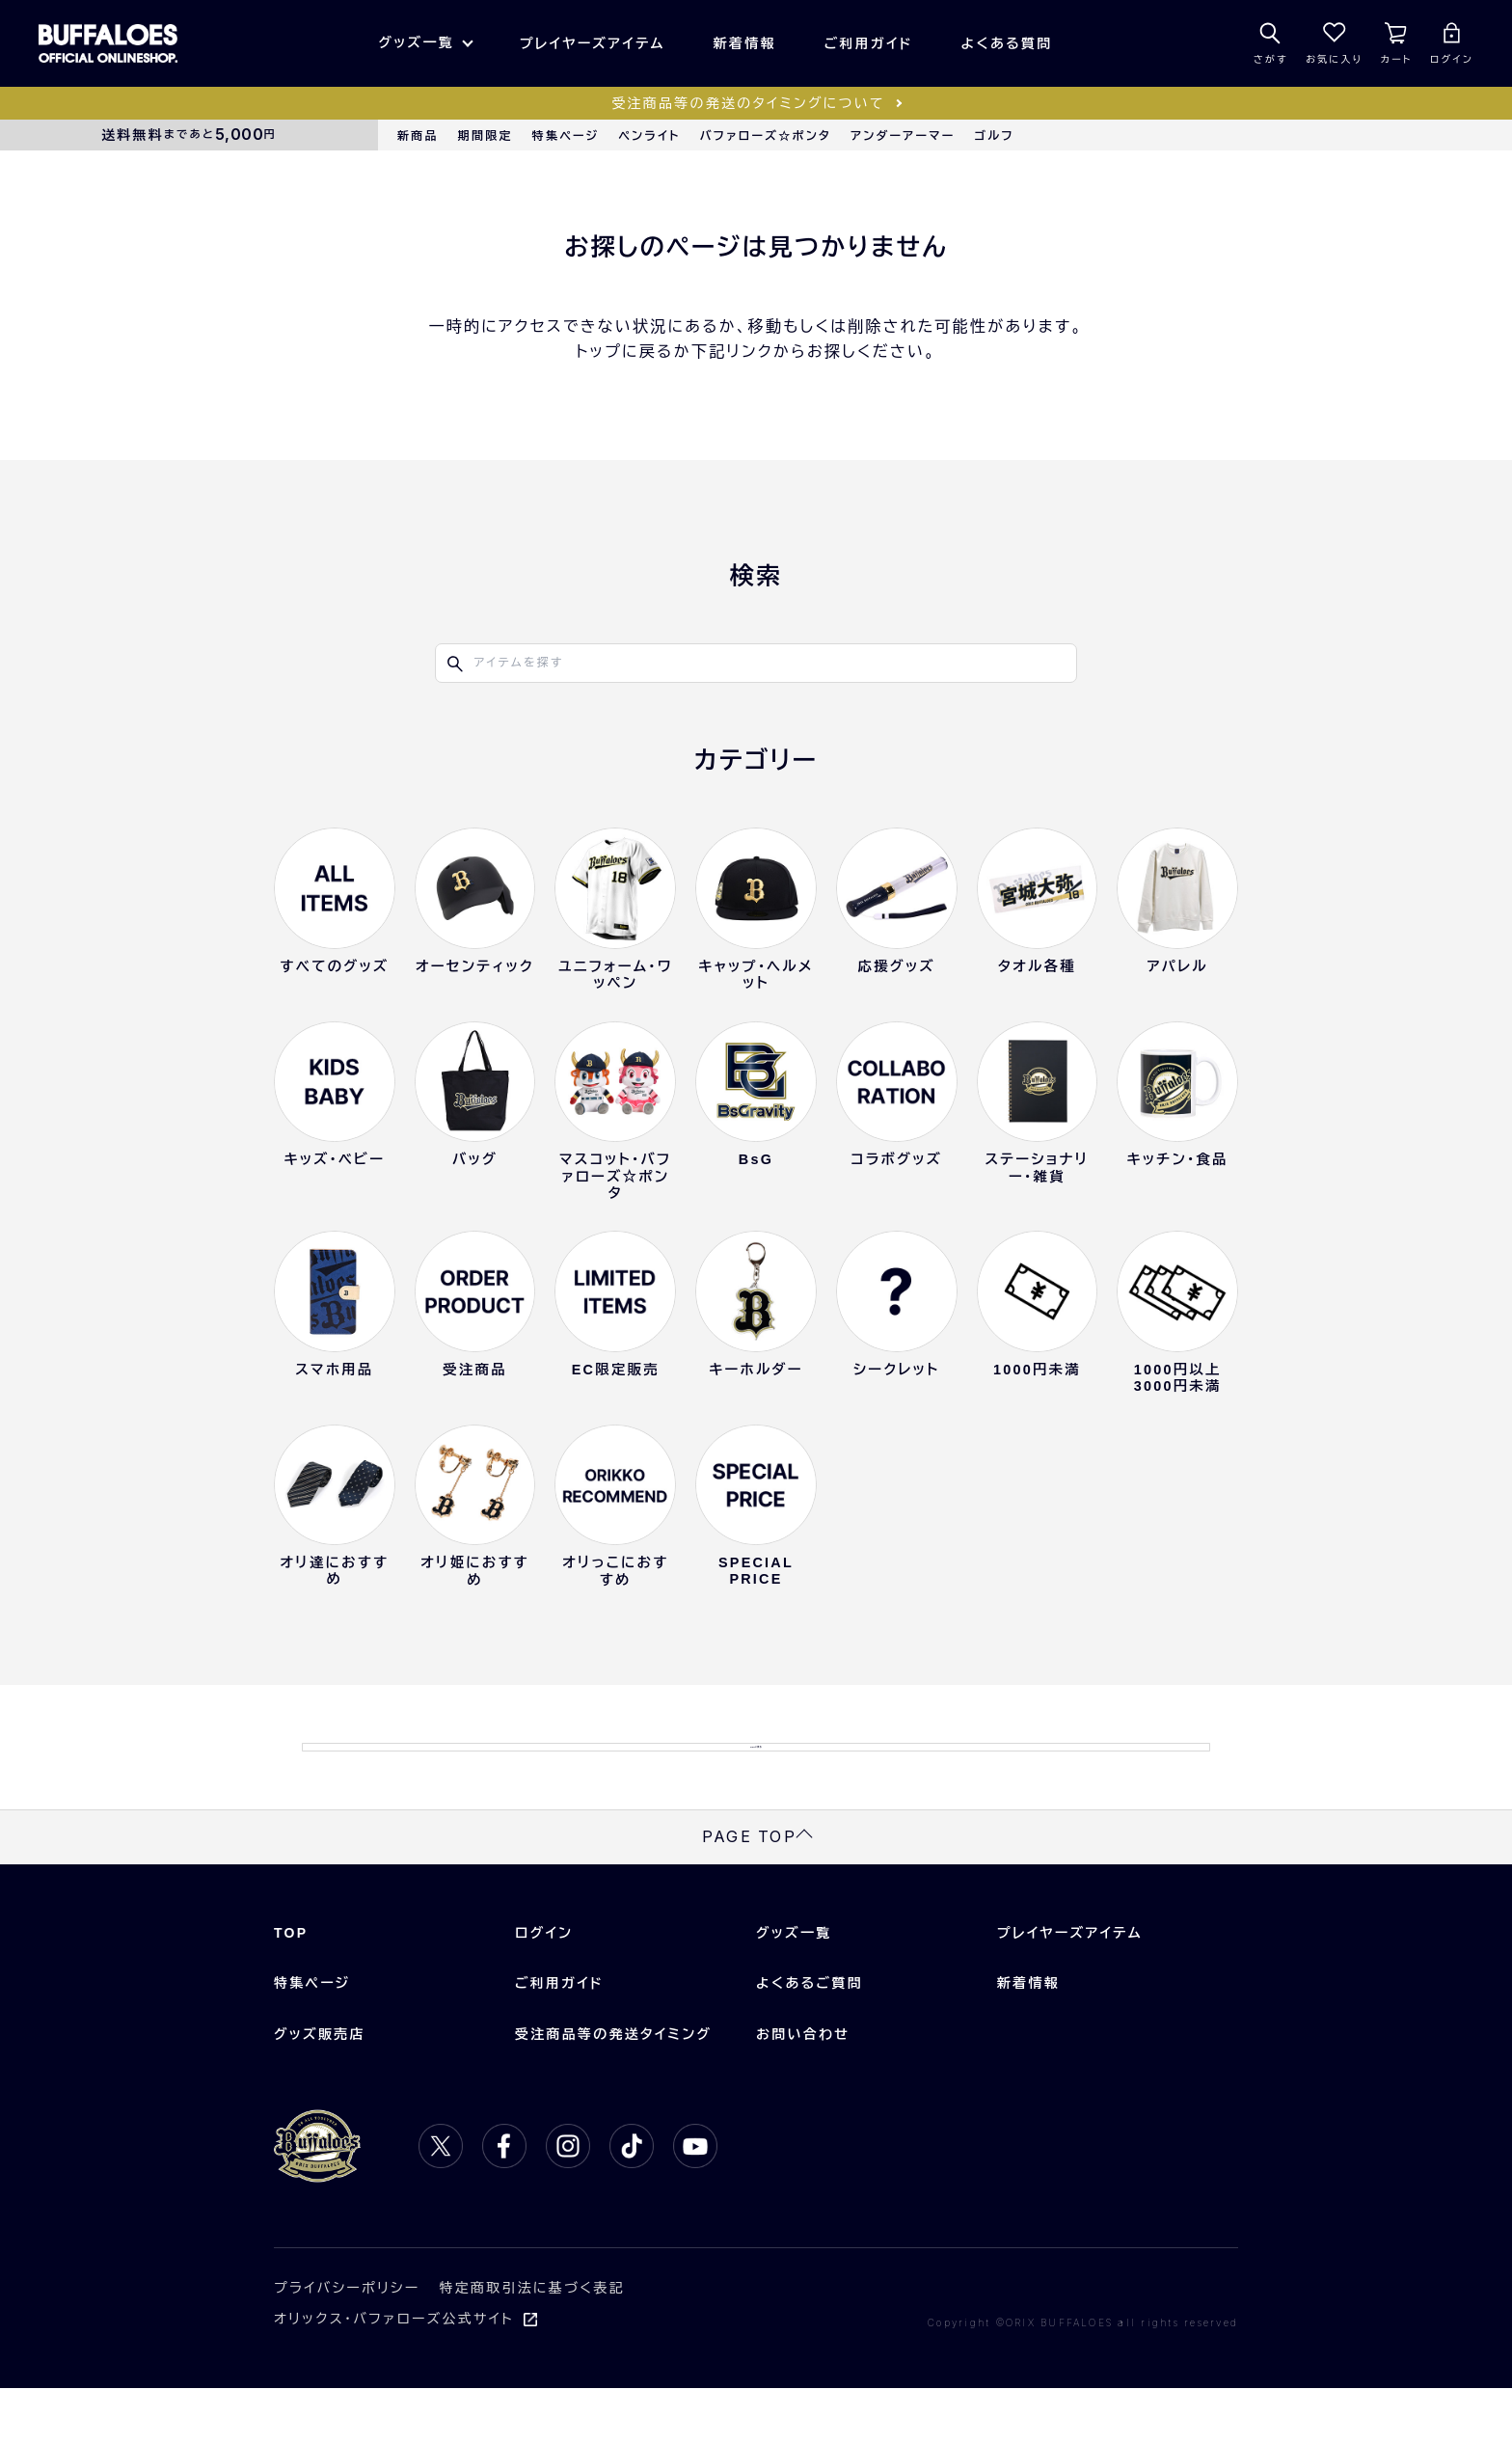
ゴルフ (994, 136)
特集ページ (566, 136)
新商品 (418, 136)
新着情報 (745, 43)
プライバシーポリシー (347, 2343)
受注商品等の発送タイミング (613, 2089)
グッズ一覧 (415, 42)
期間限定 (485, 136)
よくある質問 (1007, 43)
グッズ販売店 (319, 2089)
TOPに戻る (756, 1774)
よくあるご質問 (809, 2039)
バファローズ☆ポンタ (765, 136)
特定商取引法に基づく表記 (532, 2343)
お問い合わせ (803, 2089)
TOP (291, 1988)
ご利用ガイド (868, 43)
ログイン (544, 1988)
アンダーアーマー (902, 136)
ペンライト (649, 136)
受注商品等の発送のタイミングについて (747, 103)
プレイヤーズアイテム (592, 43)
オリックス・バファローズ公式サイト (394, 2374)
